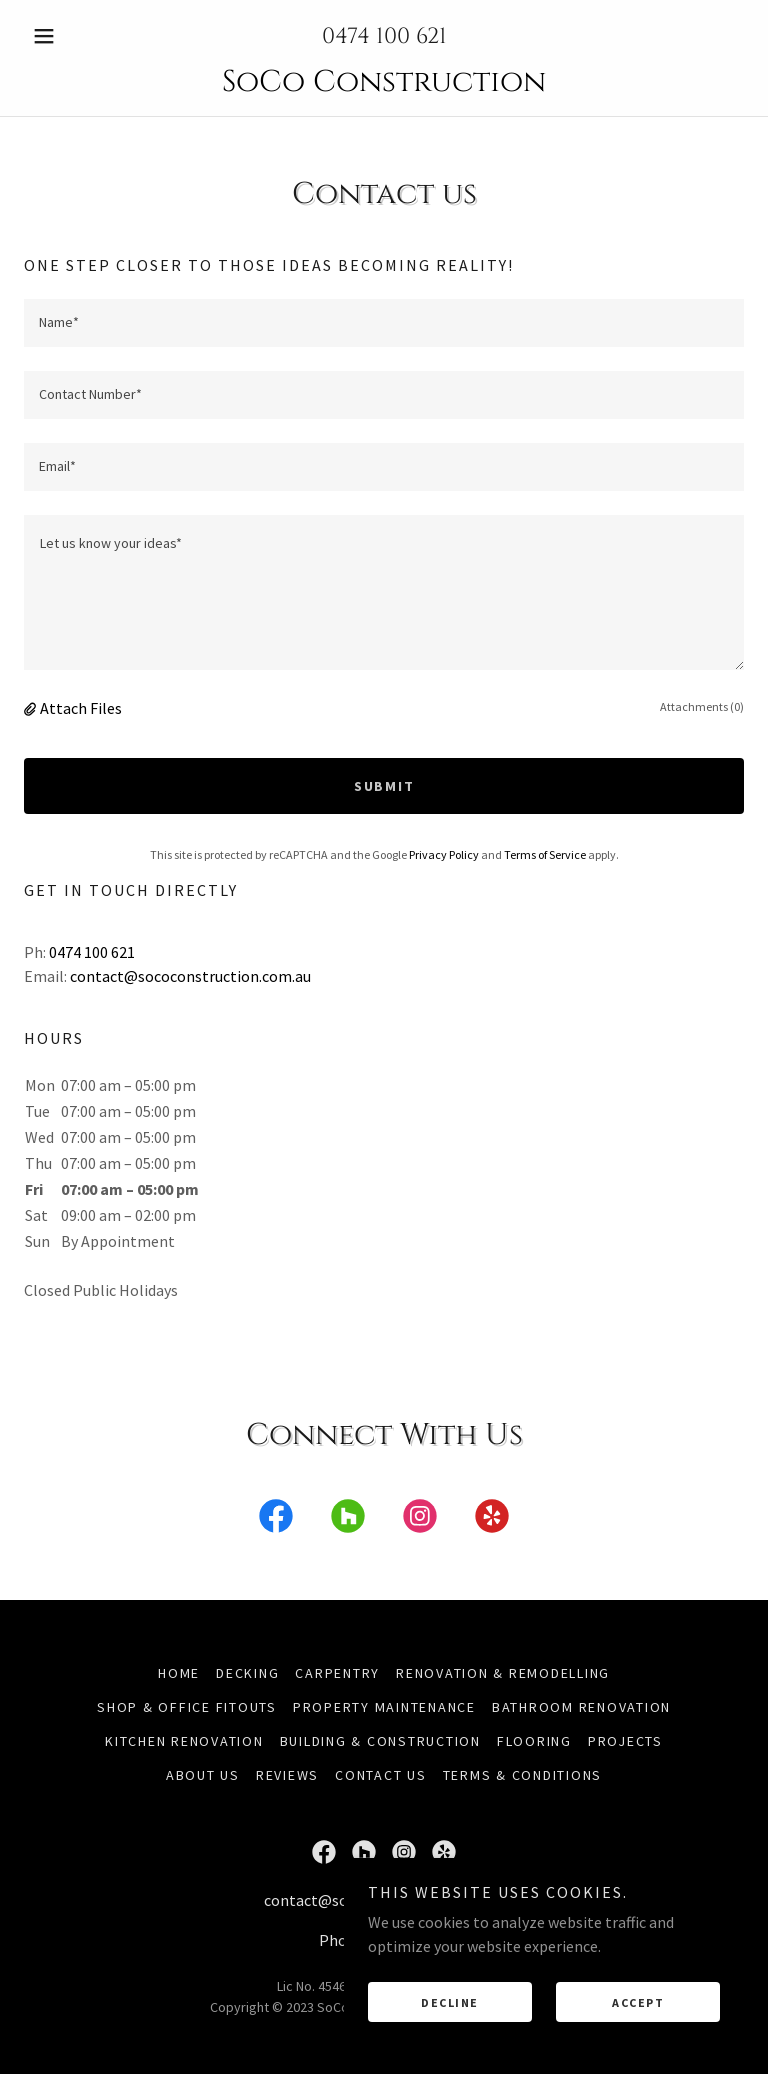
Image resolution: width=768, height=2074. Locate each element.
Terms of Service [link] (545, 854)
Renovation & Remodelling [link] (503, 1673)
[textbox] (384, 323)
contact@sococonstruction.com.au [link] (190, 976)
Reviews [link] (287, 1775)
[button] (78, 36)
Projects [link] (625, 1741)
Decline (450, 2002)
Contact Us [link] (381, 1775)
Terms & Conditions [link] (523, 1775)
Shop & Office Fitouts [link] (187, 1707)
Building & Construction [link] (380, 1741)
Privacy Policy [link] (444, 854)
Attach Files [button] (81, 708)
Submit (384, 786)
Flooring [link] (534, 1741)
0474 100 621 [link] (384, 36)
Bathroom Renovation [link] (581, 1707)
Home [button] (179, 1673)
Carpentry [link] (337, 1673)
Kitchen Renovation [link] (184, 1741)
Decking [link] (247, 1673)
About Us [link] (203, 1775)
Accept (638, 2002)
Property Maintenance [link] (384, 1707)
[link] (384, 85)
